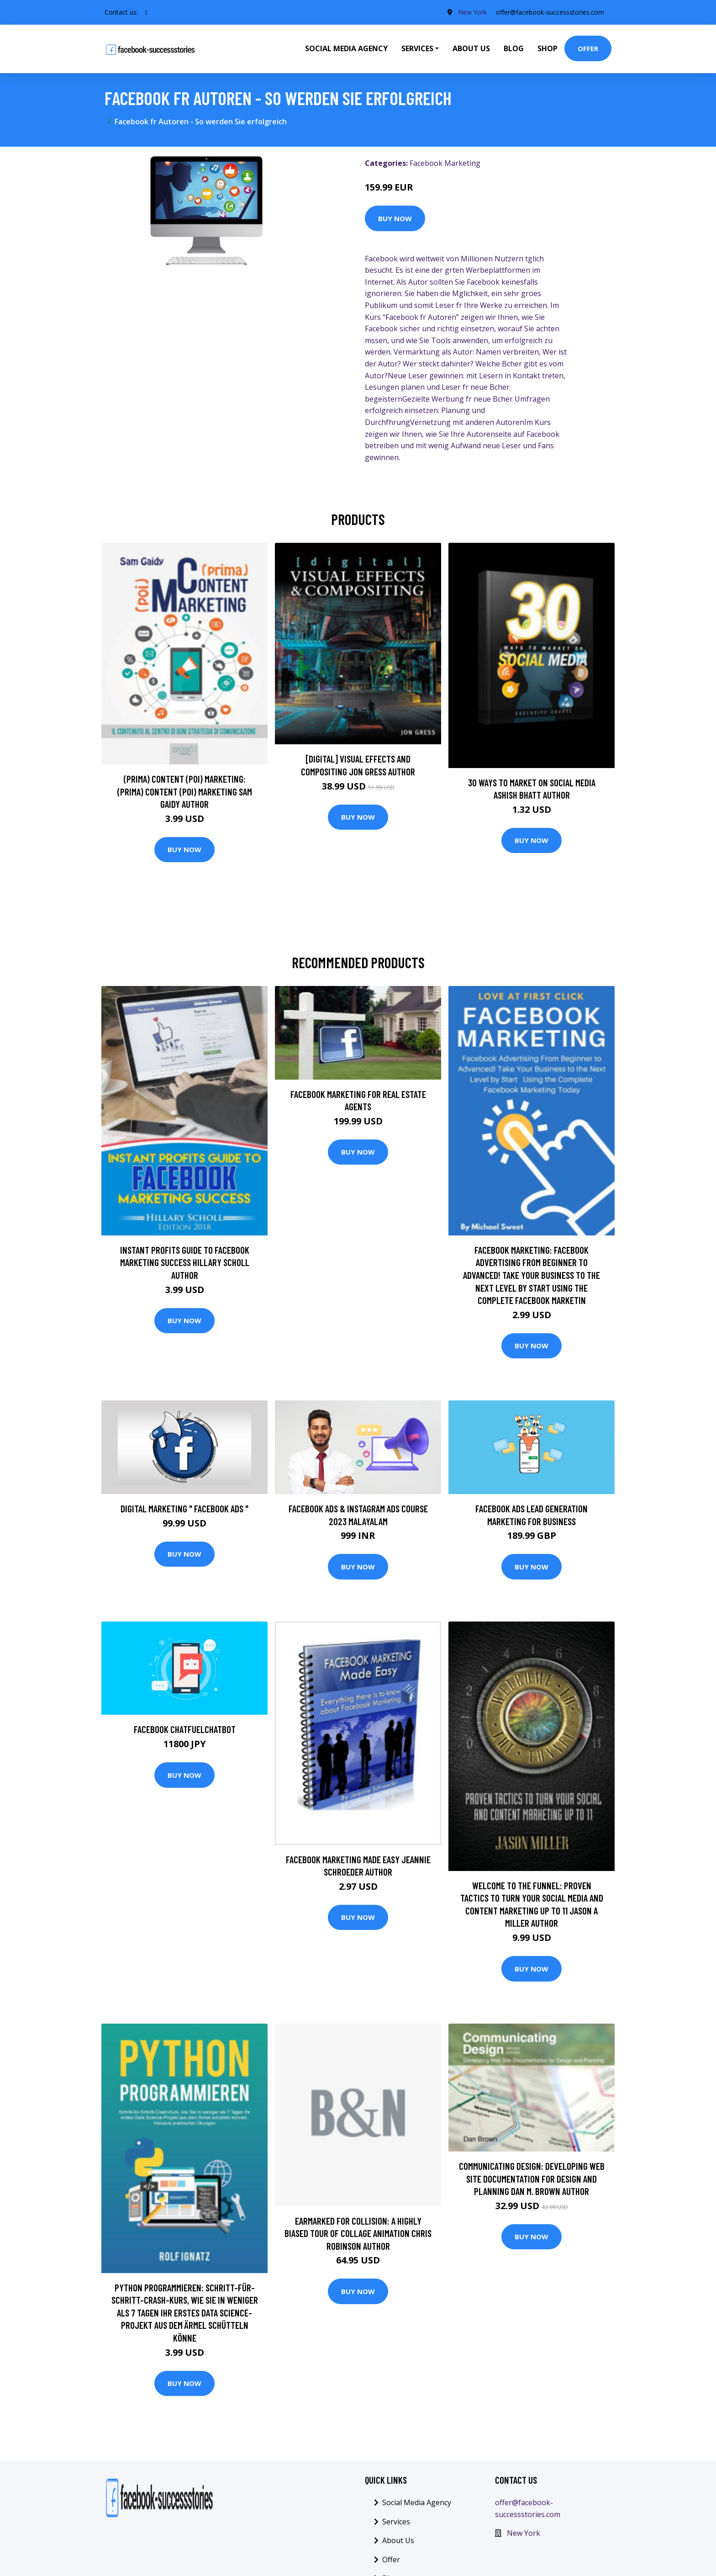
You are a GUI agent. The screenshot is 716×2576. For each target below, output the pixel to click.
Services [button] (417, 48)
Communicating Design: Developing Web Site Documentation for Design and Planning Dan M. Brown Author (532, 2178)
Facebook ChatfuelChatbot (185, 1729)
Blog (514, 48)
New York (472, 12)
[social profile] (146, 12)
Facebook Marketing (445, 163)
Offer (588, 48)
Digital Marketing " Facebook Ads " (184, 1508)
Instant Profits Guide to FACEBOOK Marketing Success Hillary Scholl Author (184, 1262)
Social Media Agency (346, 48)
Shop (547, 48)
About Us (471, 48)
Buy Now (395, 218)
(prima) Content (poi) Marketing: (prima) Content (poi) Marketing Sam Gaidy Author (184, 791)
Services (396, 2522)
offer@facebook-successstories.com (550, 12)
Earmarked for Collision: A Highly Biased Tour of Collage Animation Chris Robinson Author (358, 2233)
